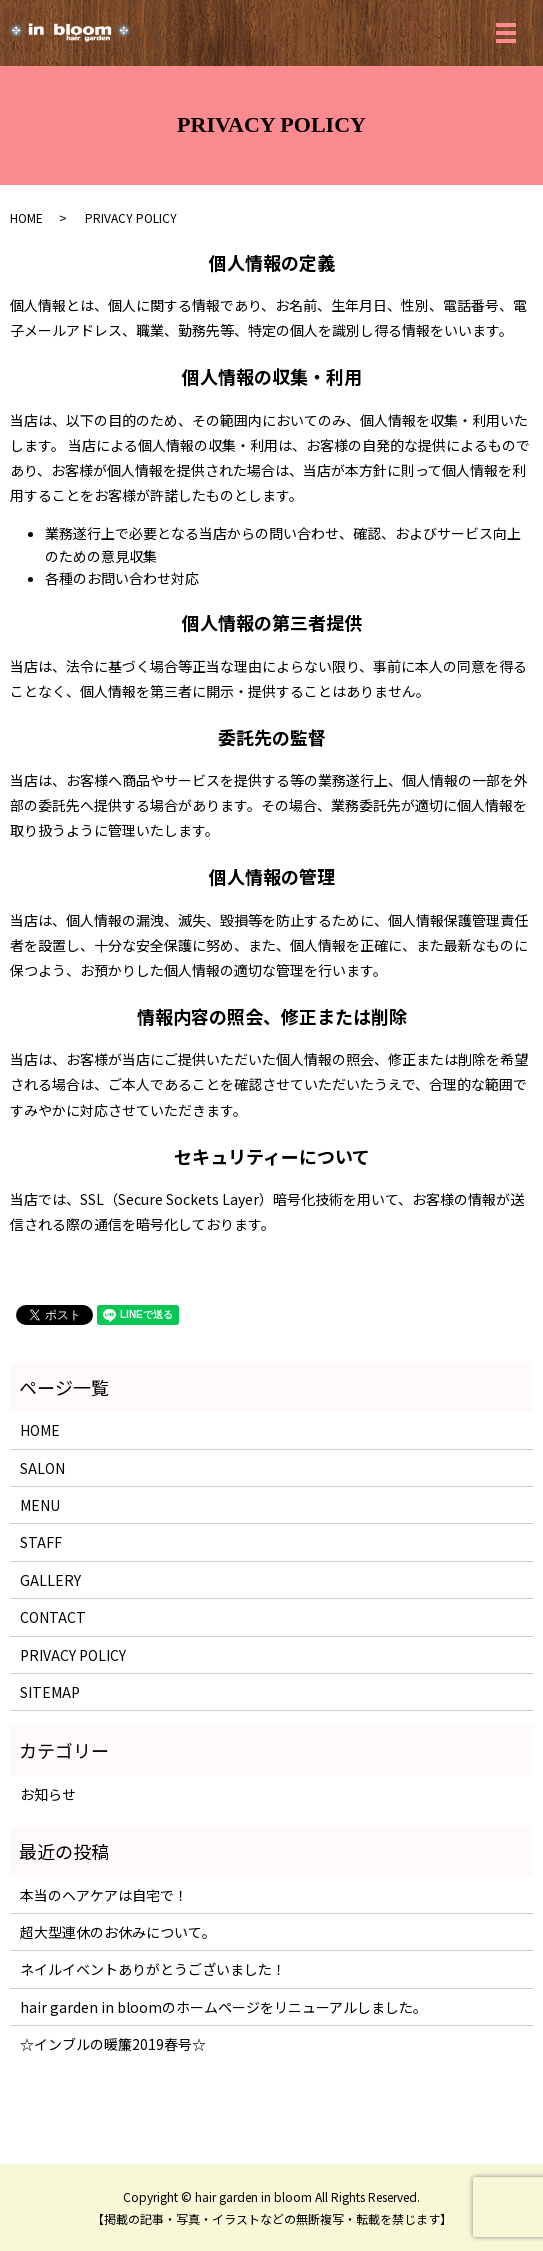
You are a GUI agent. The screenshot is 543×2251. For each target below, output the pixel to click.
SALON (42, 1468)
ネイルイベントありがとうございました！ (153, 1969)
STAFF (41, 1542)
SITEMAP (50, 1692)
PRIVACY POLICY (73, 1655)
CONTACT (53, 1617)
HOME (26, 217)
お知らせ (48, 1794)
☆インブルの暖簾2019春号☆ (113, 2044)
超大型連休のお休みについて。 (118, 1932)
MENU (40, 1505)
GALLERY (50, 1580)
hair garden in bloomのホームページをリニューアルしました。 (223, 2007)
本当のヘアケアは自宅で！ (104, 1895)
